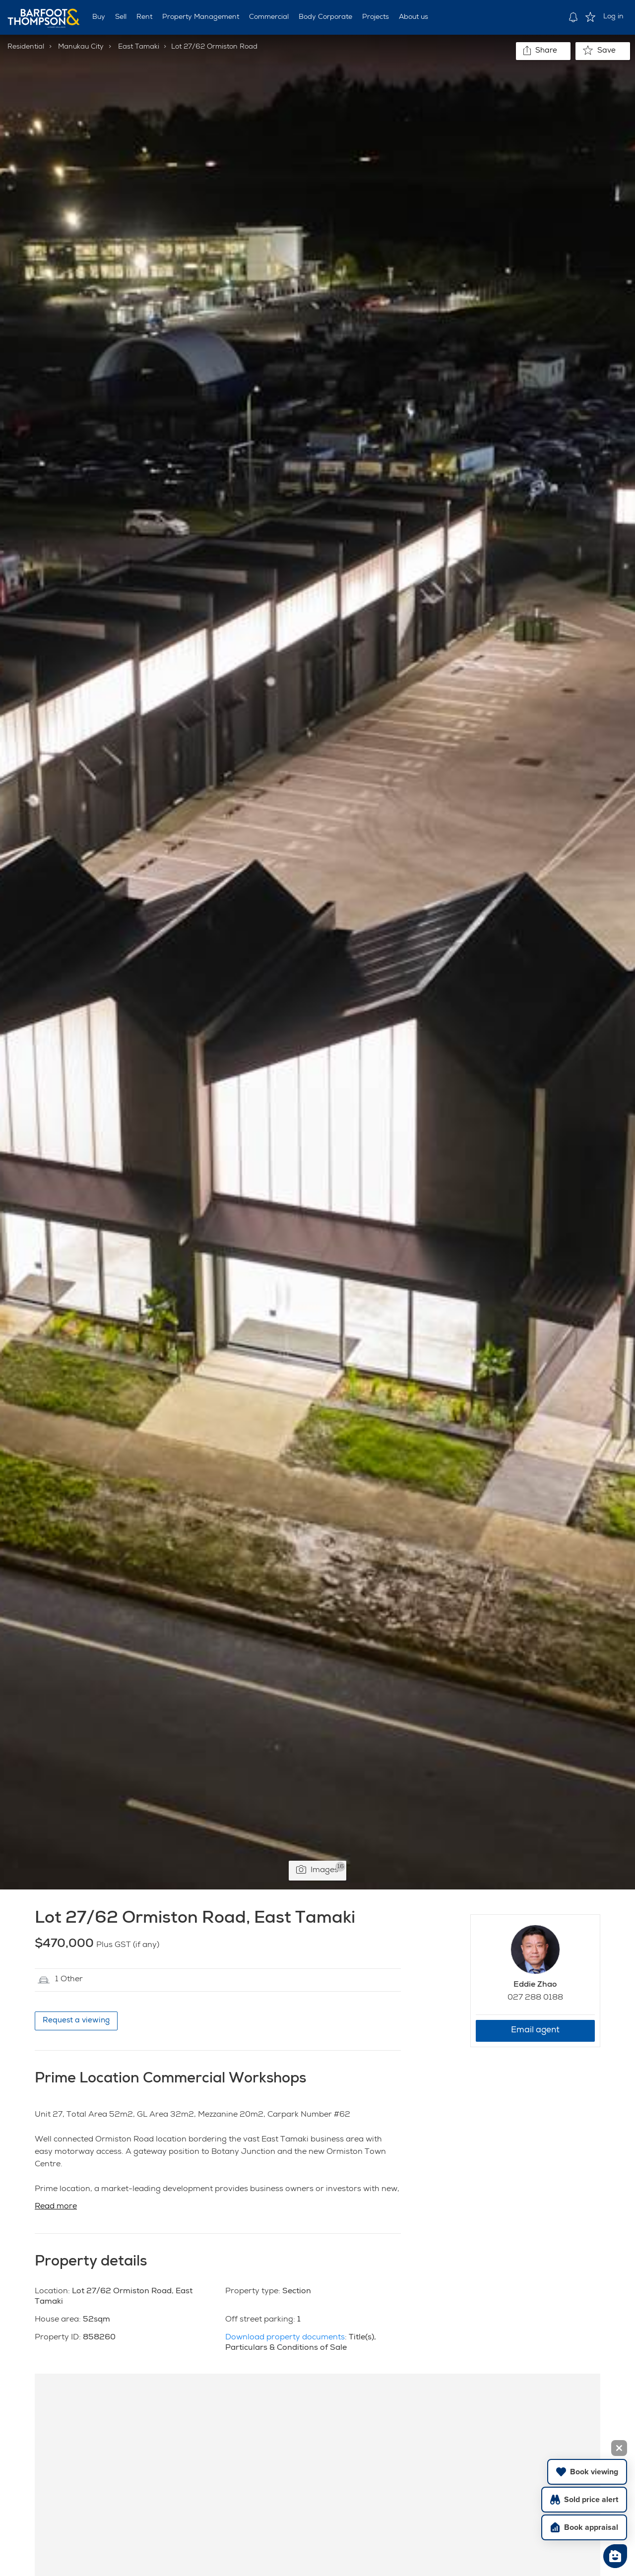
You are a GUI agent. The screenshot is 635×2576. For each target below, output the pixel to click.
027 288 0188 (535, 1998)
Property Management (200, 17)
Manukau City (81, 47)
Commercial (269, 17)
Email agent (535, 2030)
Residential (25, 47)
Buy (98, 17)
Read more (56, 2207)
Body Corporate (325, 17)
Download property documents (285, 2338)
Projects (375, 17)
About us (413, 17)
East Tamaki (138, 47)
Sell (121, 17)
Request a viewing (76, 2020)
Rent (144, 17)
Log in (613, 16)
